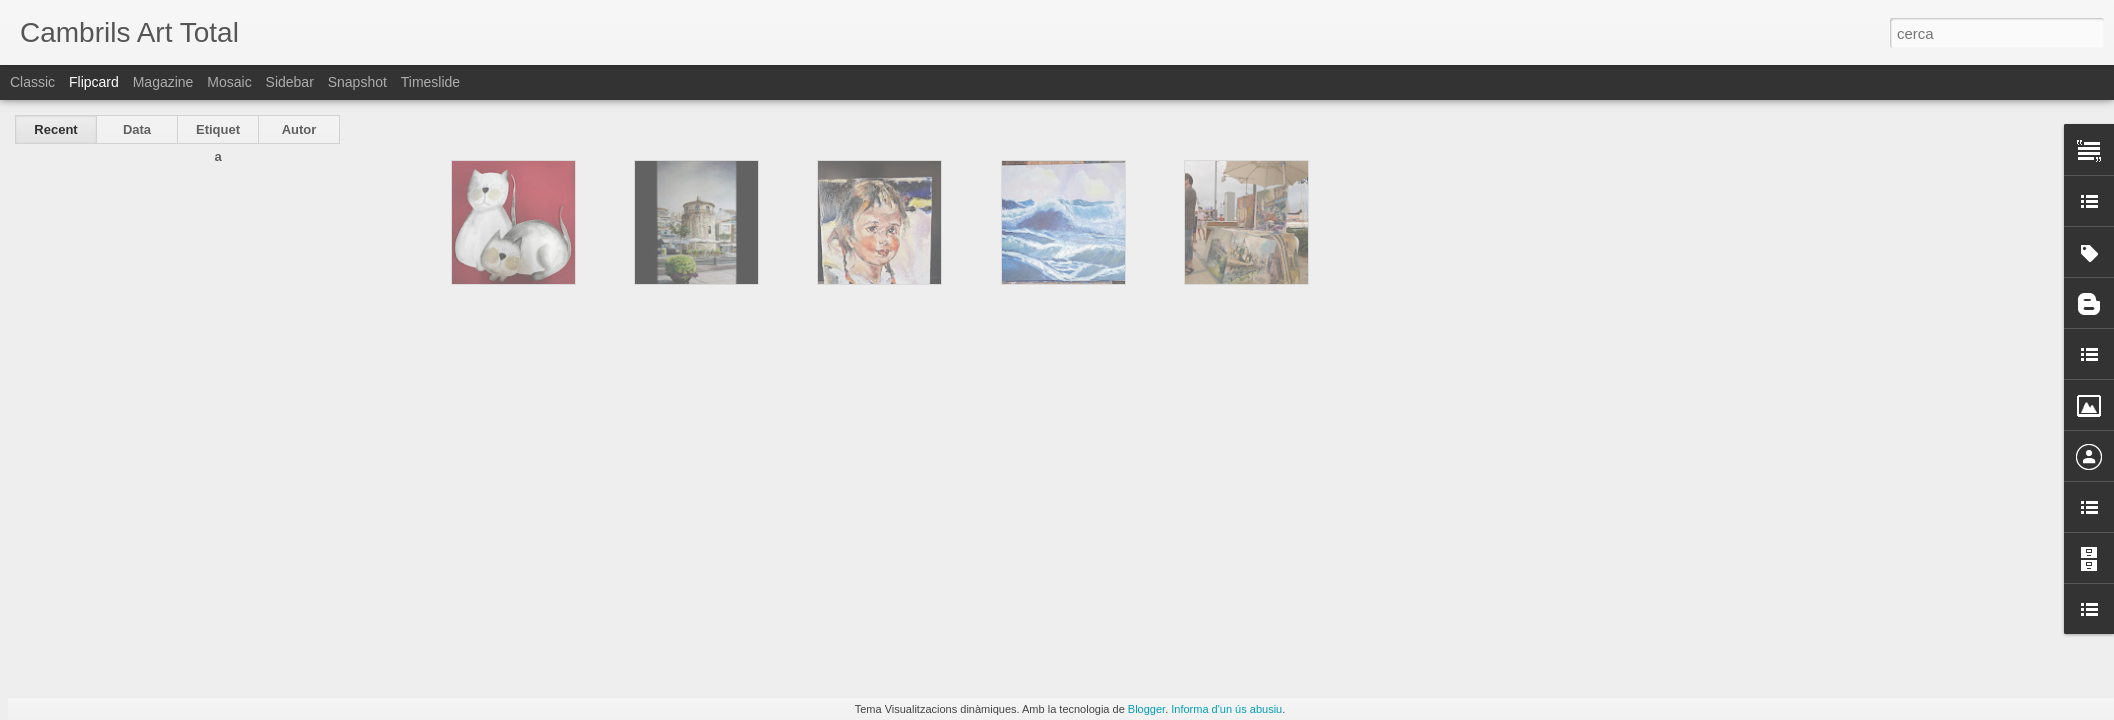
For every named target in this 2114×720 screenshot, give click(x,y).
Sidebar (290, 82)
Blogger (1146, 709)
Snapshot (357, 82)
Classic (32, 82)
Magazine (163, 82)
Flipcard (94, 82)
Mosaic (229, 82)
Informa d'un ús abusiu (1226, 709)
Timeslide (430, 82)
